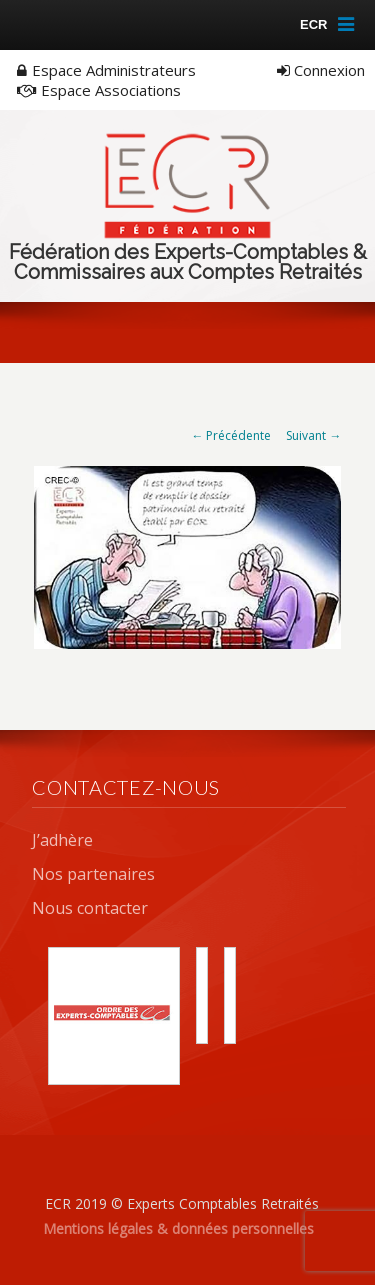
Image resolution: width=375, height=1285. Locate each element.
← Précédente (231, 435)
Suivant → (313, 435)
